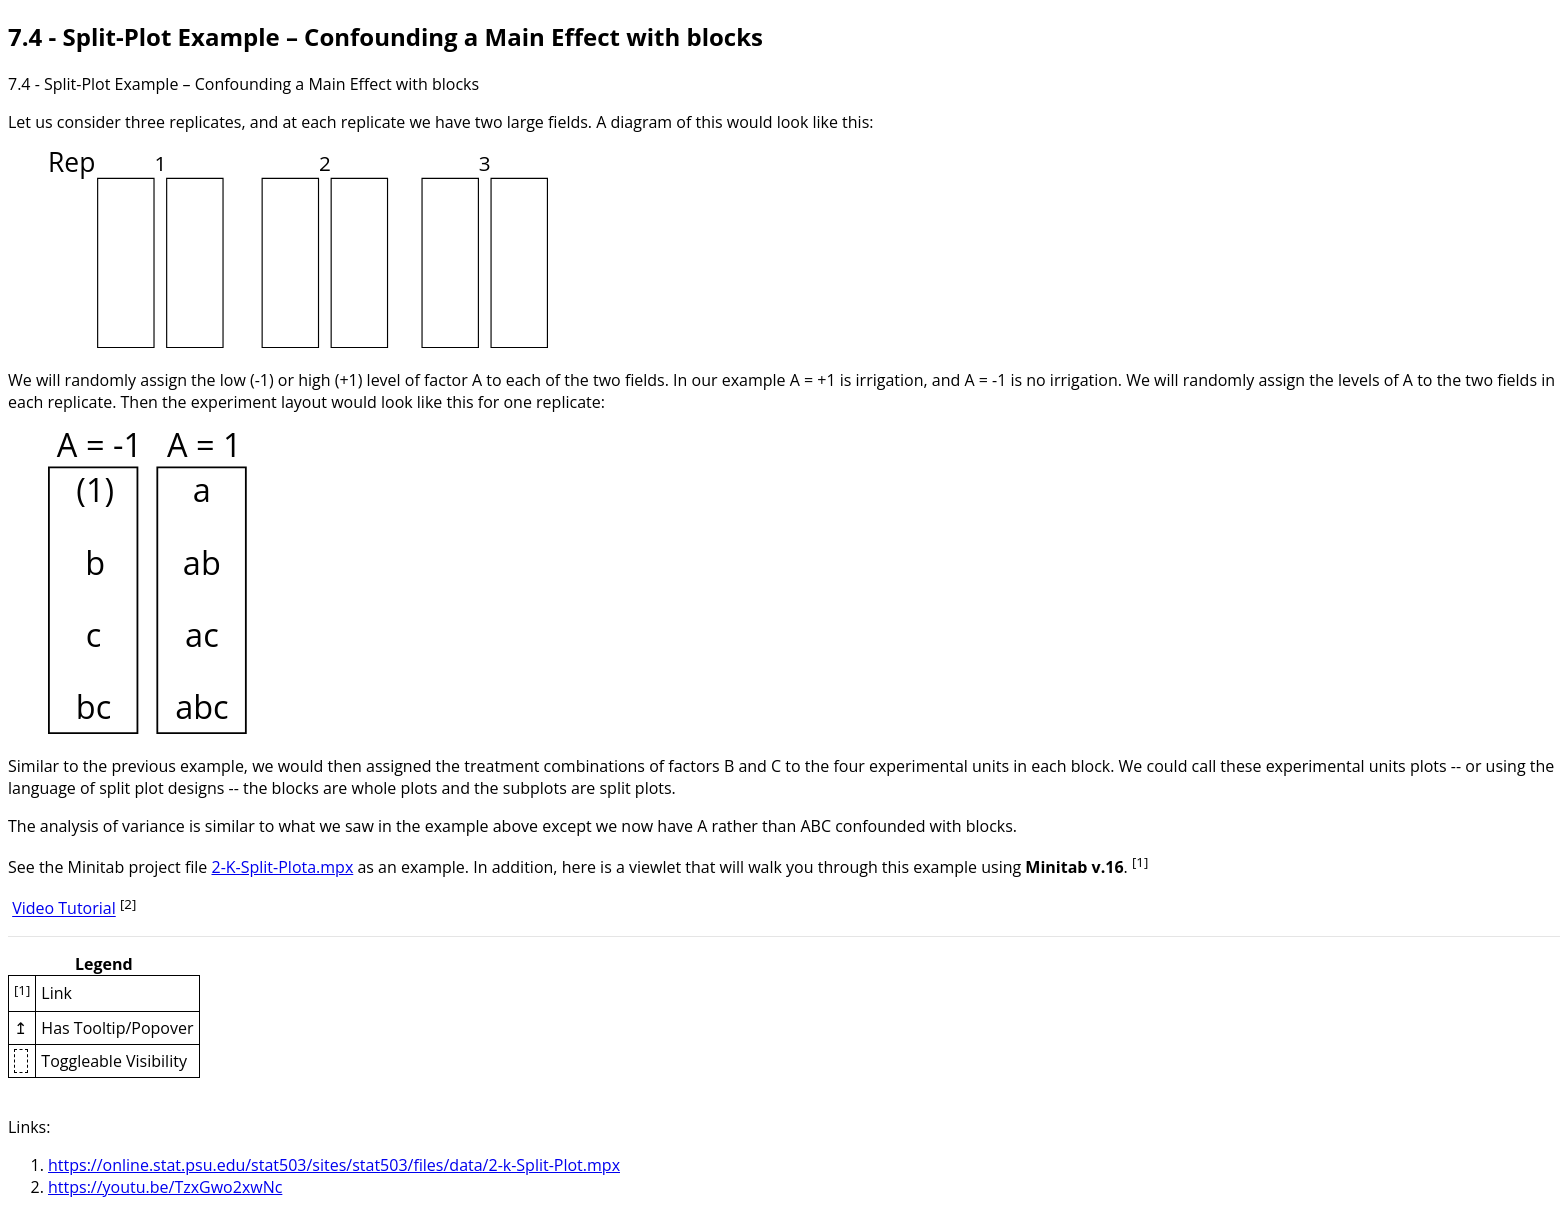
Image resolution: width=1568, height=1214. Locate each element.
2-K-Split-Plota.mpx (282, 867)
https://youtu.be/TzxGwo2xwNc (165, 1187)
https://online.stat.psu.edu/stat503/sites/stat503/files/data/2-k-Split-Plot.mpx (334, 1165)
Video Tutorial (64, 909)
